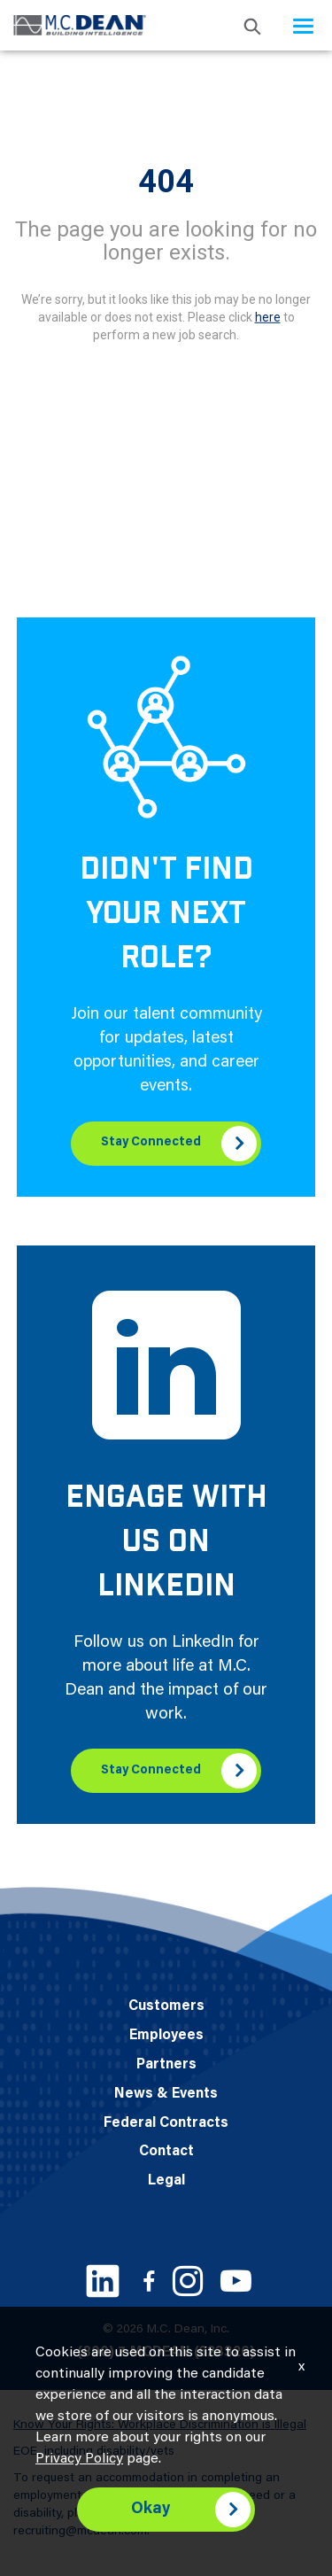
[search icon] (252, 25)
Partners (166, 2065)
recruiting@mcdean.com (80, 2532)
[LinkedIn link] (103, 2281)
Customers (166, 2006)
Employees (166, 2036)
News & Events (166, 2094)
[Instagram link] (188, 2281)
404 (166, 181)
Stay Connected (151, 1143)
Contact (166, 2152)
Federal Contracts (166, 2123)
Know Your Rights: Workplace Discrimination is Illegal (159, 2425)
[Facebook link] (149, 2280)
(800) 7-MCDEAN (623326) (166, 2353)
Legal (166, 2181)
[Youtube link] (235, 2280)
